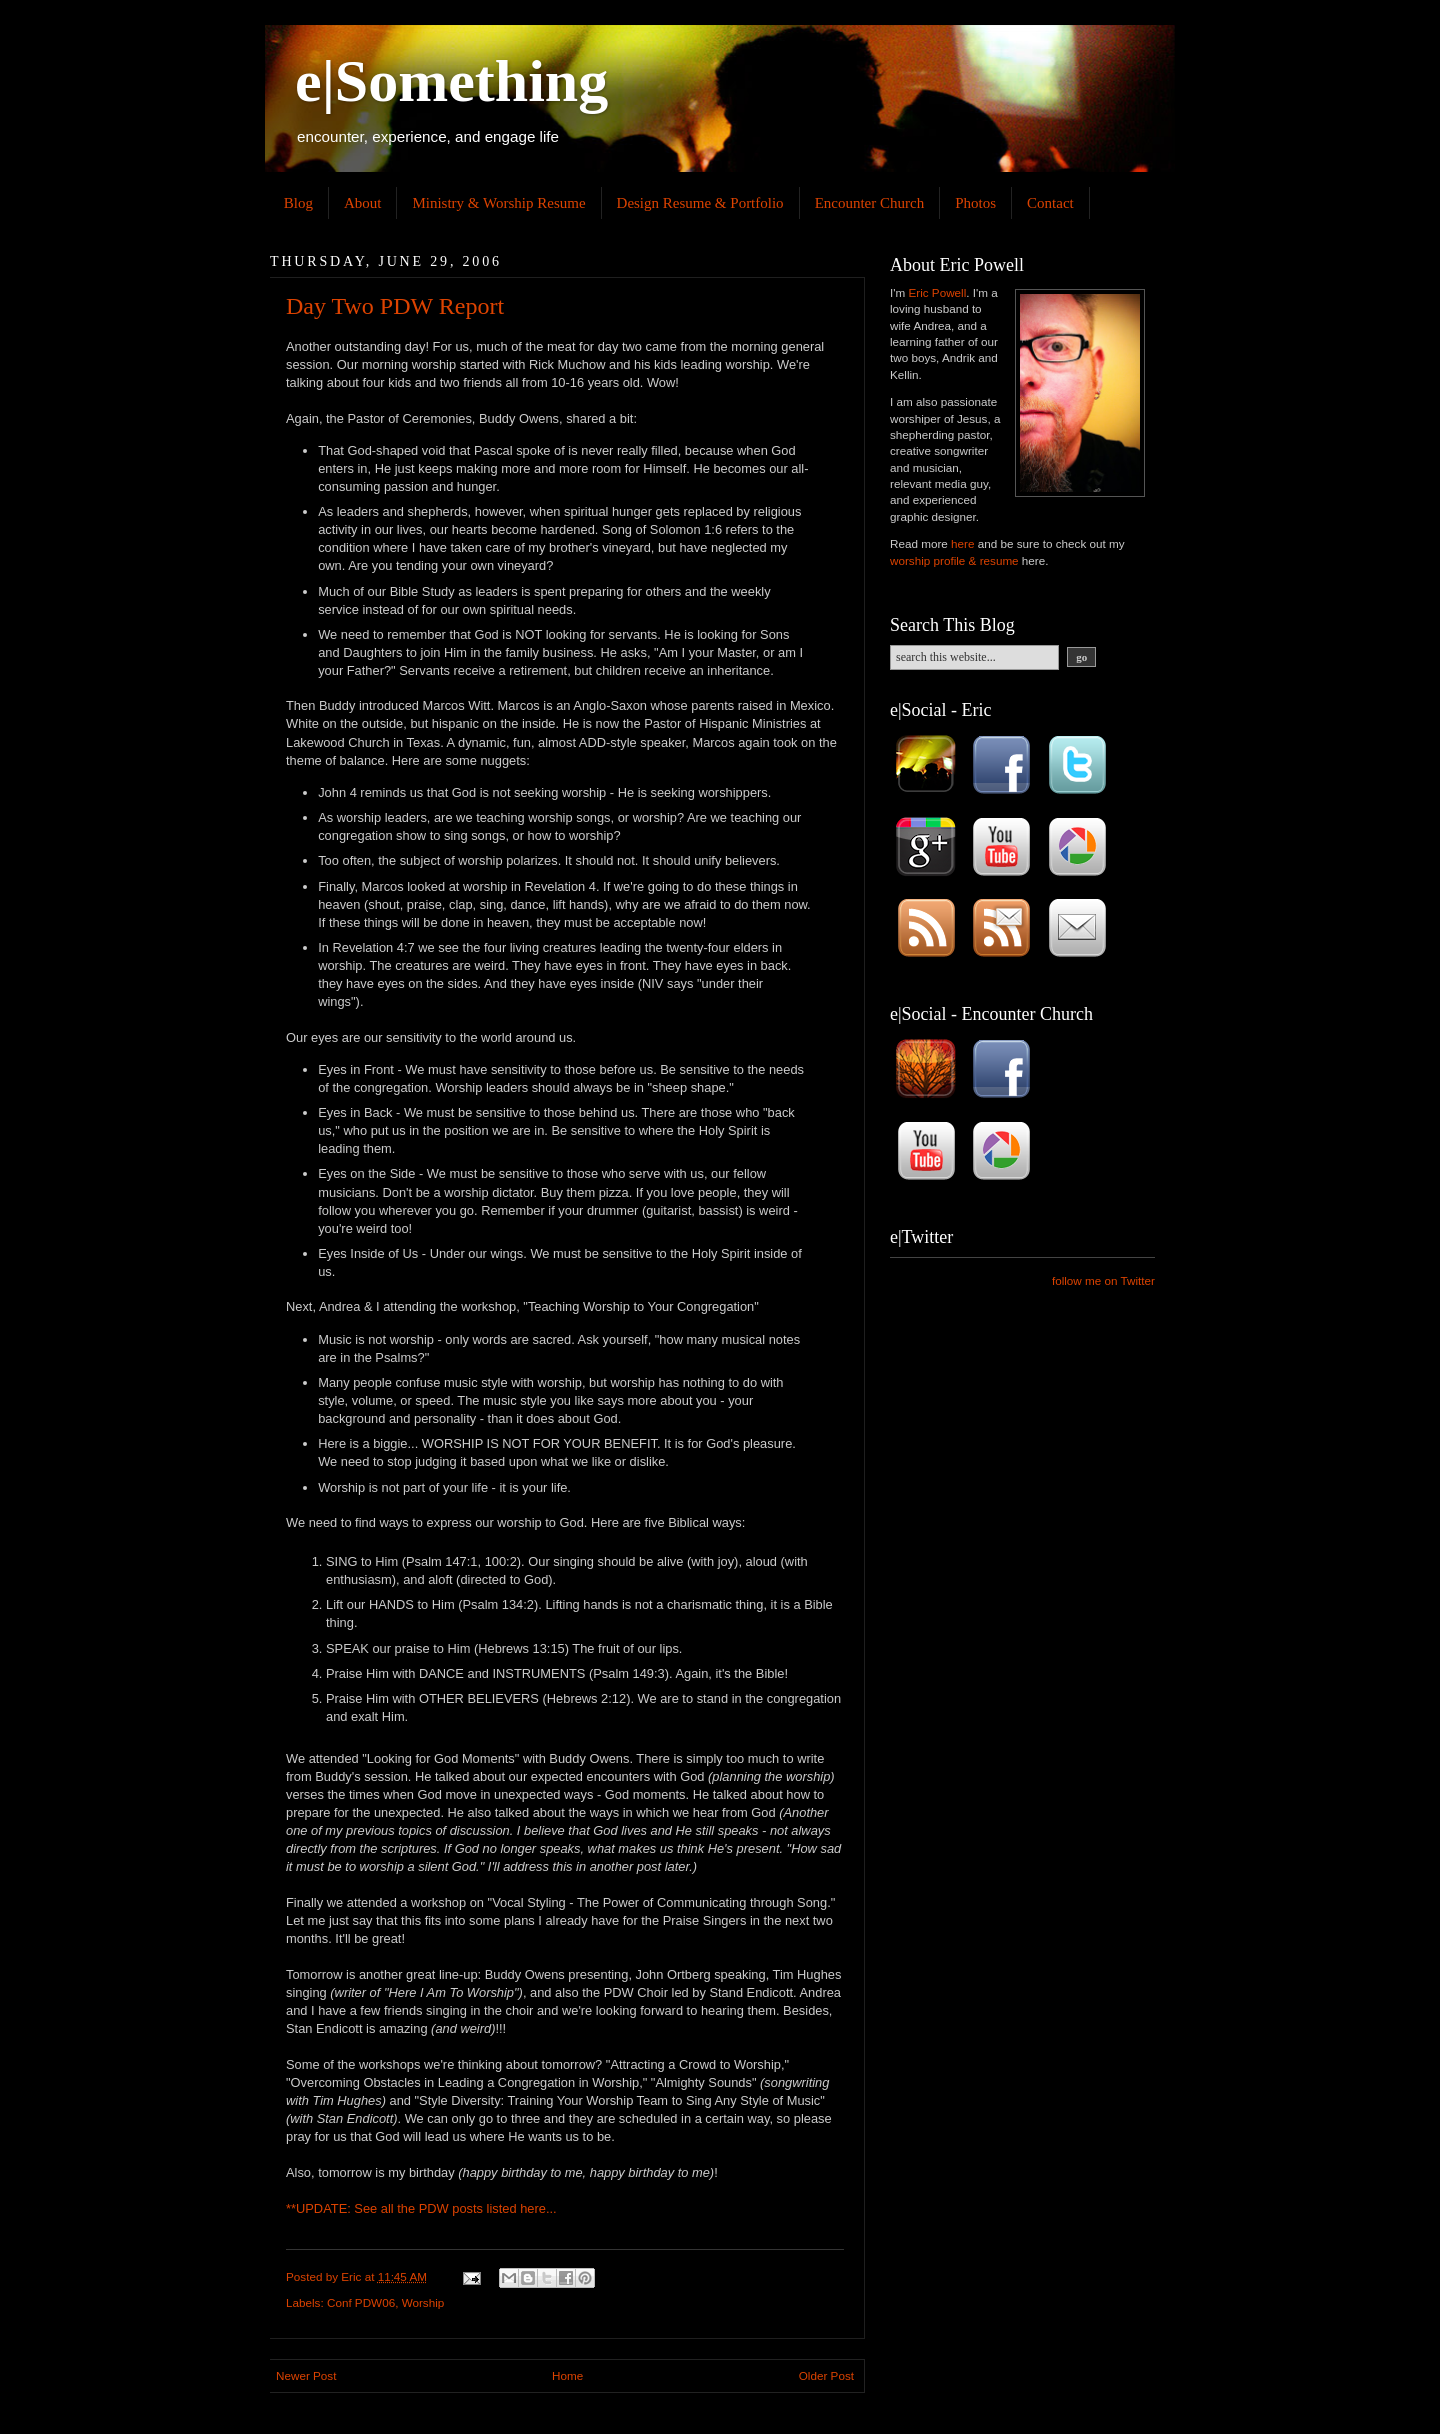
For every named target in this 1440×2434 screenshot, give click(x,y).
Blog (298, 203)
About (363, 203)
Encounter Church (870, 203)
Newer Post (306, 2375)
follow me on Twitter (1103, 1280)
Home (567, 2375)
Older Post (826, 2375)
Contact (1050, 203)
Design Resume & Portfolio (700, 203)
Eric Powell (937, 292)
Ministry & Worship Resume (498, 203)
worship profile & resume (954, 560)
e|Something (451, 81)
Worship (423, 2302)
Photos (975, 203)
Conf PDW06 (361, 2302)
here (533, 2208)
